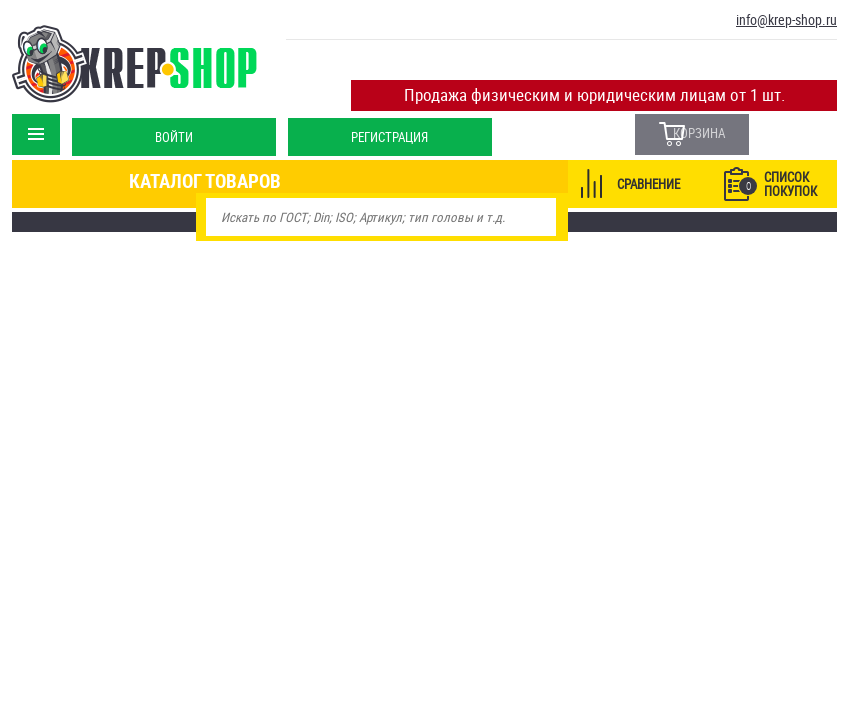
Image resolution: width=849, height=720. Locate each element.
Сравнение (648, 181)
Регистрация (387, 124)
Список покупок (778, 181)
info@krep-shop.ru (786, 19)
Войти (171, 124)
